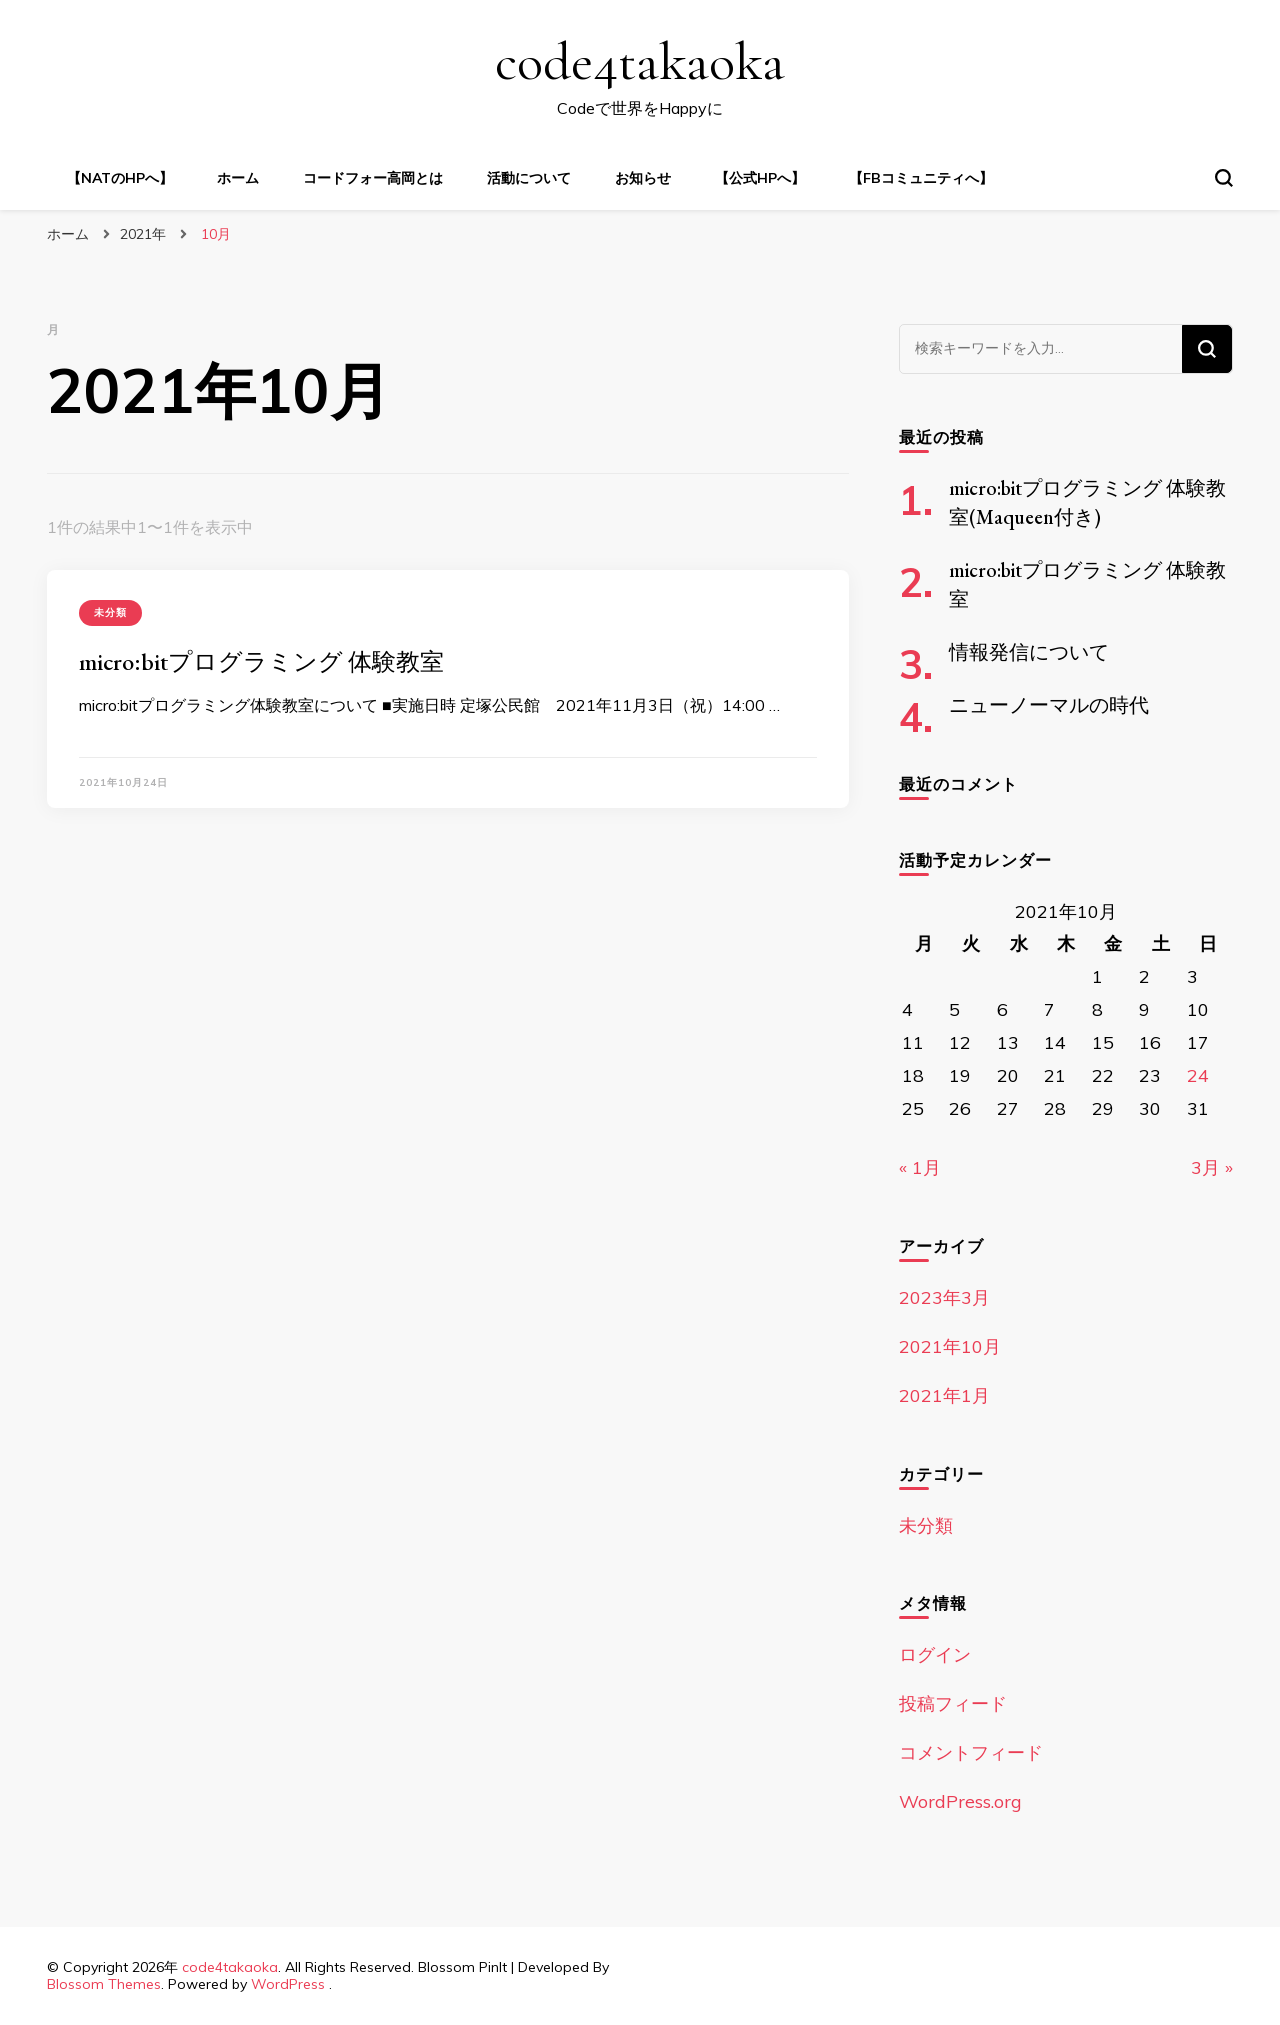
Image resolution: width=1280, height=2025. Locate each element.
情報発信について (1029, 652)
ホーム (238, 178)
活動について (529, 178)
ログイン (935, 1654)
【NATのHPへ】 (120, 178)
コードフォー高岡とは (373, 178)
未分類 (110, 612)
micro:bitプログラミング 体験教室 (261, 661)
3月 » (1212, 1167)
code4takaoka (640, 61)
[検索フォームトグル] (1224, 178)
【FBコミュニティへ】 (921, 178)
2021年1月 (944, 1395)
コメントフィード (971, 1752)
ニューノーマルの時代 (1049, 705)
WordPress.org (960, 1801)
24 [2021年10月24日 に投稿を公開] (1198, 1075)
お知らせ (643, 178)
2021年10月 (950, 1346)
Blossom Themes (104, 1984)
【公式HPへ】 (760, 178)
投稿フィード (953, 1703)
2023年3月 (944, 1297)
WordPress (288, 1984)
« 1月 (920, 1167)
